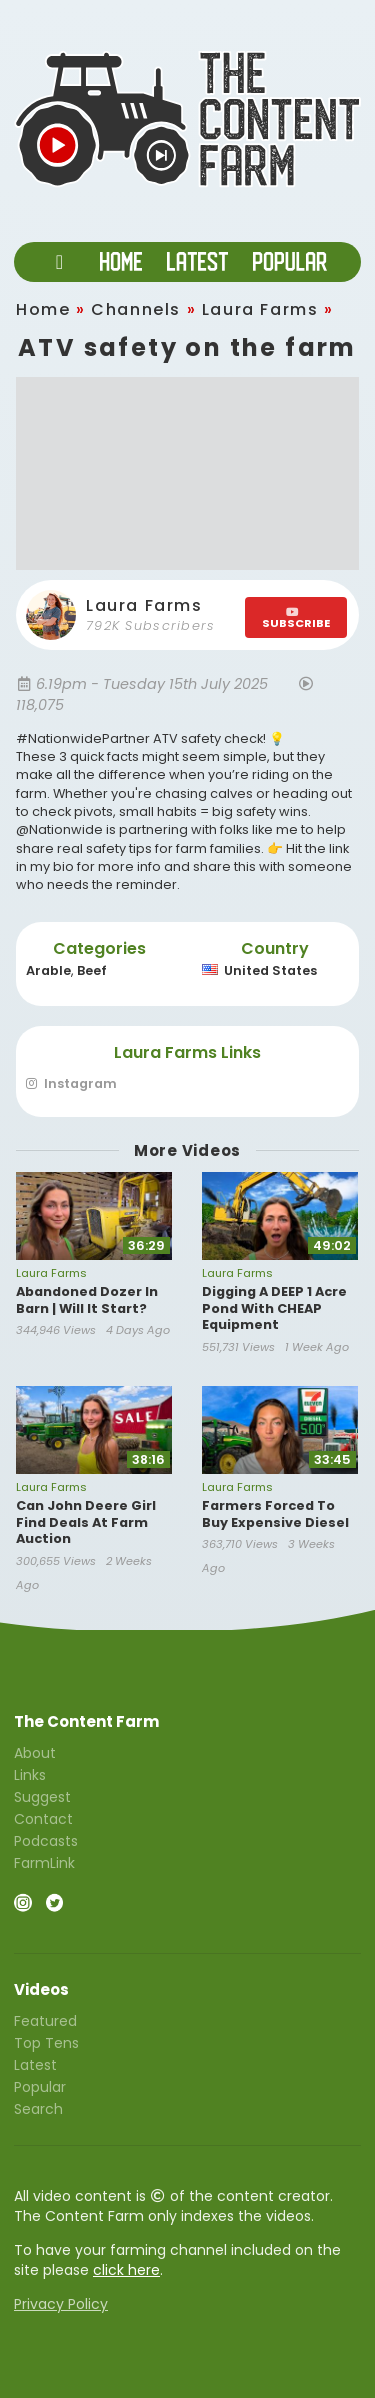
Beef (92, 970)
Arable (48, 970)
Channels (136, 309)
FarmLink (44, 1862)
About (35, 1754)
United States (259, 970)
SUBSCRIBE (296, 618)
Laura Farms (260, 309)
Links (30, 1775)
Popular (40, 2087)
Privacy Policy (61, 2304)
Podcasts (46, 1841)
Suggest (42, 1797)
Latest (35, 2065)
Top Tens (46, 2043)
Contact (43, 1819)
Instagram (71, 1084)
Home (43, 309)
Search (38, 2108)
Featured (45, 2022)
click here (126, 2270)
